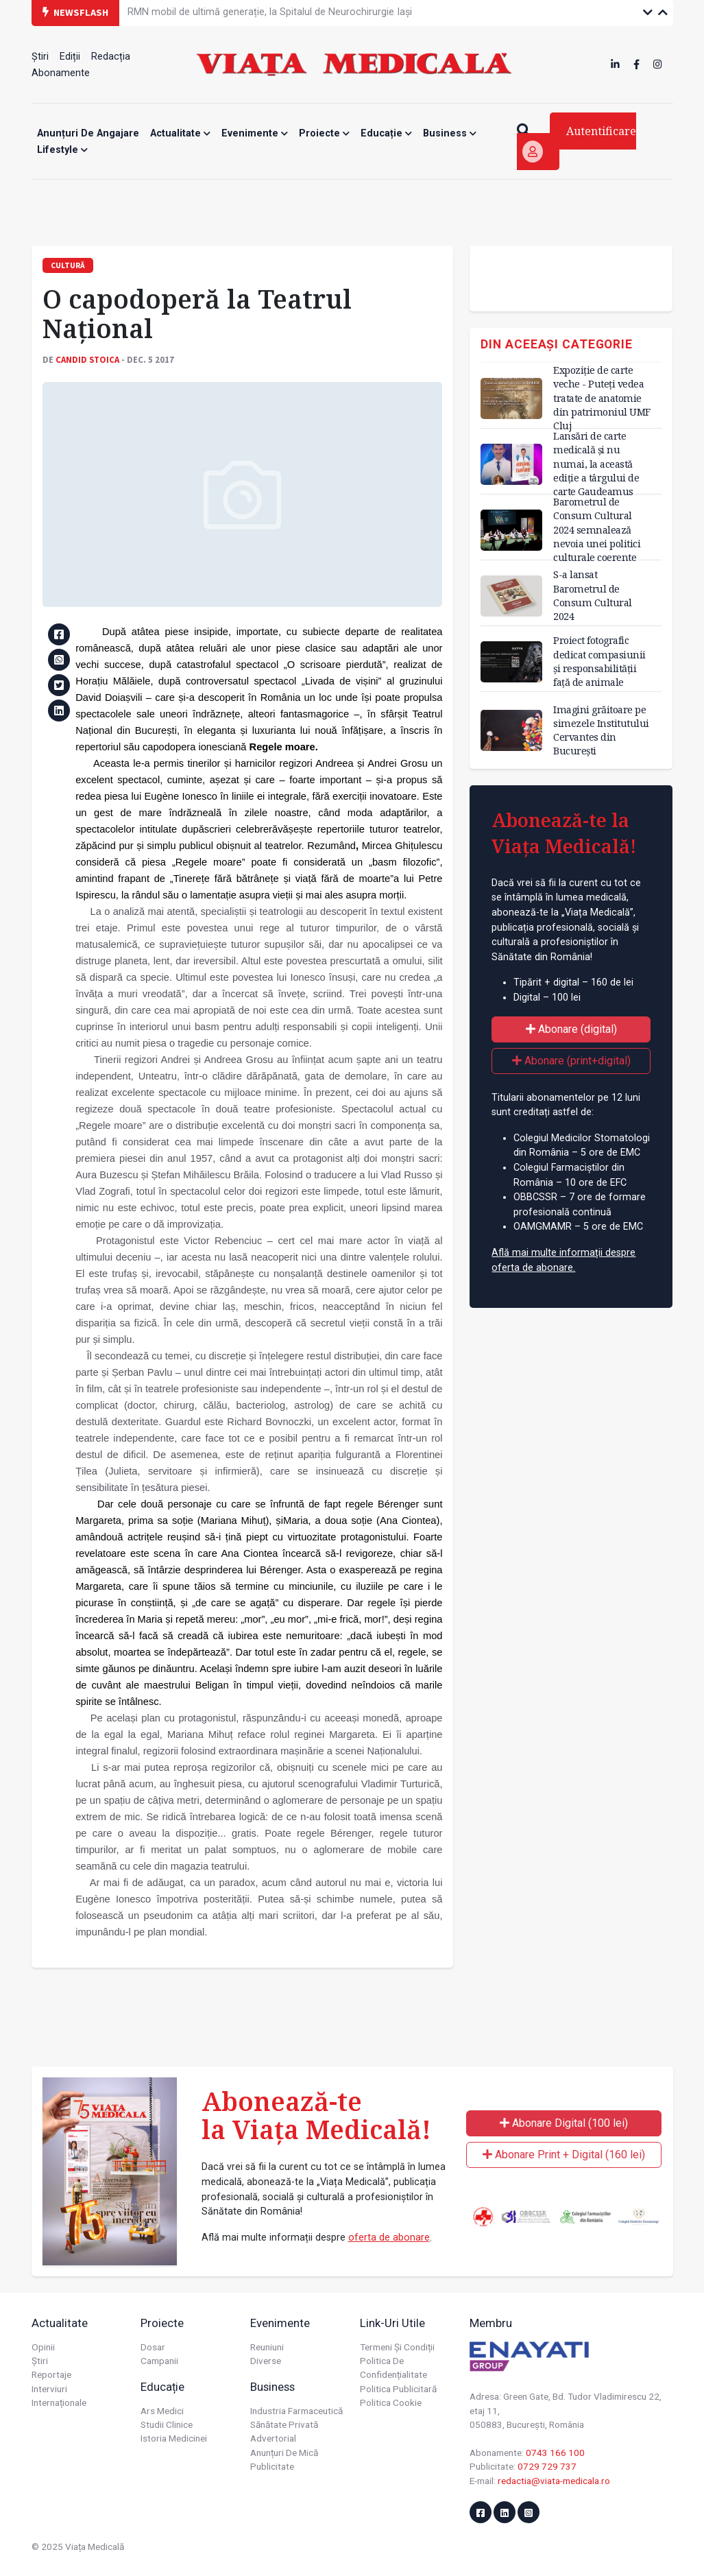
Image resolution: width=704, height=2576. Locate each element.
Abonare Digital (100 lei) (564, 2123)
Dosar (153, 2346)
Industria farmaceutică (296, 2410)
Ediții (70, 56)
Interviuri (49, 2388)
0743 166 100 (555, 2452)
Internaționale (59, 2402)
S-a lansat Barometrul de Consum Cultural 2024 (592, 595)
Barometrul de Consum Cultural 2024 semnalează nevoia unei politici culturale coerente (596, 529)
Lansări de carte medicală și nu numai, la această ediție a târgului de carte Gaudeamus (596, 463)
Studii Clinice (167, 2424)
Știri (40, 56)
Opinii (43, 2346)
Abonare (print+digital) (571, 1060)
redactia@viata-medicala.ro (554, 2480)
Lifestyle (62, 150)
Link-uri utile (392, 2323)
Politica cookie (391, 2402)
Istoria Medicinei (174, 2438)
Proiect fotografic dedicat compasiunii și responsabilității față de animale (599, 661)
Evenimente (254, 133)
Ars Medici (162, 2410)
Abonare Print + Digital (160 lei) (564, 2154)
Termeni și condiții (397, 2346)
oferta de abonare (389, 2237)
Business (449, 133)
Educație (386, 133)
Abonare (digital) (571, 1029)
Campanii (159, 2360)
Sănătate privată (284, 2424)
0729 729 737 (547, 2466)
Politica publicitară (398, 2388)
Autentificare (579, 143)
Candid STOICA (87, 359)
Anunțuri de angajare (88, 133)
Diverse (265, 2360)
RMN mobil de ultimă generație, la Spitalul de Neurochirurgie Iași (270, 12)
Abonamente (61, 73)
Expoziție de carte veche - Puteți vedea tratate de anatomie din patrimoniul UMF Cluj (602, 397)
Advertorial (273, 2438)
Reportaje (51, 2374)
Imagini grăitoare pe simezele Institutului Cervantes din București (601, 730)
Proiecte (324, 133)
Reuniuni (267, 2346)
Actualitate (180, 133)
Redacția (110, 56)
